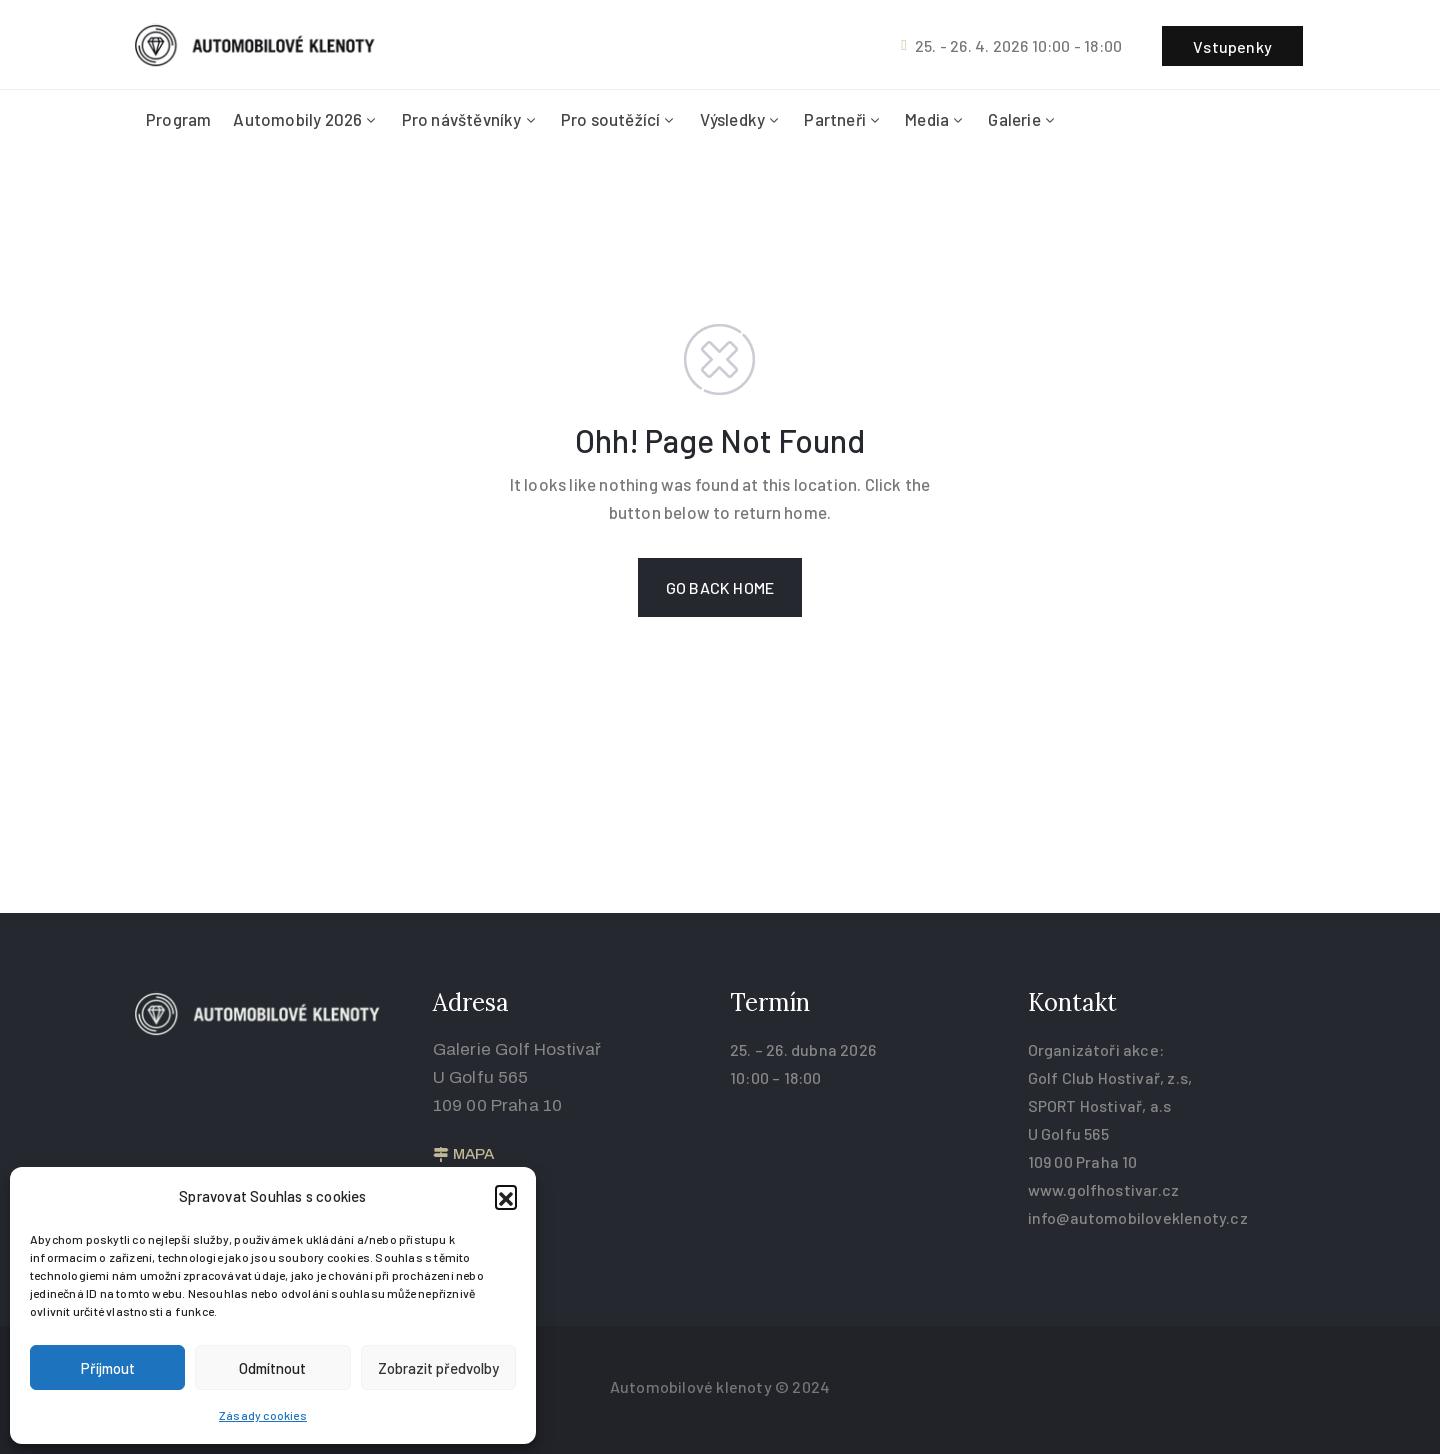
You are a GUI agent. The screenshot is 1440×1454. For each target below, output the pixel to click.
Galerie (1023, 119)
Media (935, 119)
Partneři (843, 119)
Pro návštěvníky (470, 119)
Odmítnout (272, 1368)
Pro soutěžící (619, 119)
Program (178, 119)
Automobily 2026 (306, 119)
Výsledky (741, 119)
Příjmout (108, 1368)
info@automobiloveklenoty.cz (1138, 1217)
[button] (506, 1196)
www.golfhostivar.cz (1104, 1189)
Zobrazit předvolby (438, 1368)
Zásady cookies (263, 1415)
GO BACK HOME (720, 587)
